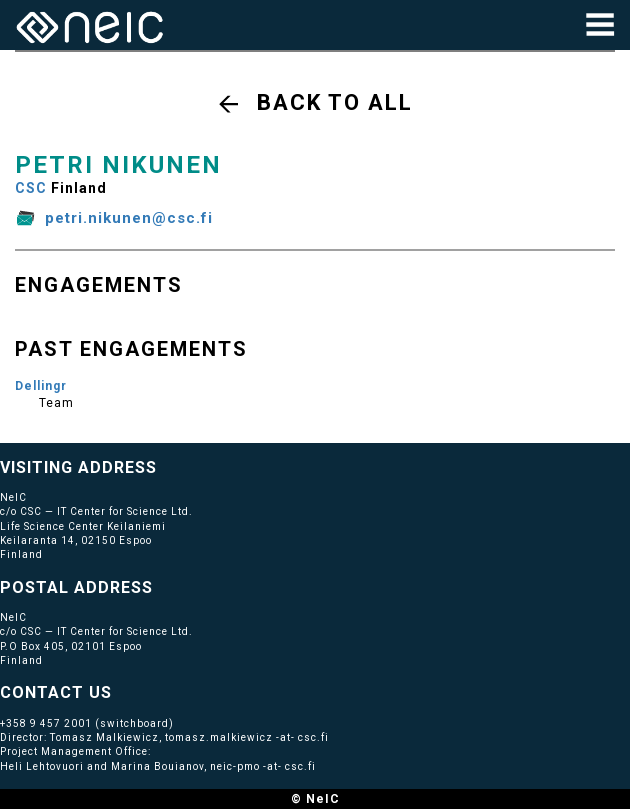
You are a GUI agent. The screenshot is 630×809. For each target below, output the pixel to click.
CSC (31, 188)
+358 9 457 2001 (46, 723)
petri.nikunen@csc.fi (129, 218)
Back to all (335, 102)
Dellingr (41, 386)
